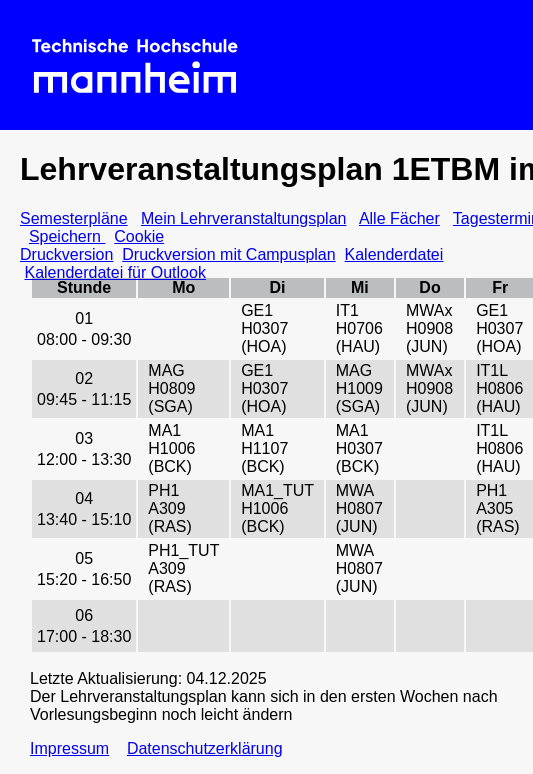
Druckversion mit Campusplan (228, 254)
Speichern (67, 236)
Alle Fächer (399, 218)
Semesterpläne (74, 218)
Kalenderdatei (394, 254)
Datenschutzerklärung (205, 748)
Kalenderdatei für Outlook (114, 272)
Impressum (69, 748)
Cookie (139, 236)
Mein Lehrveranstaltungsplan (243, 218)
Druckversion (66, 254)
